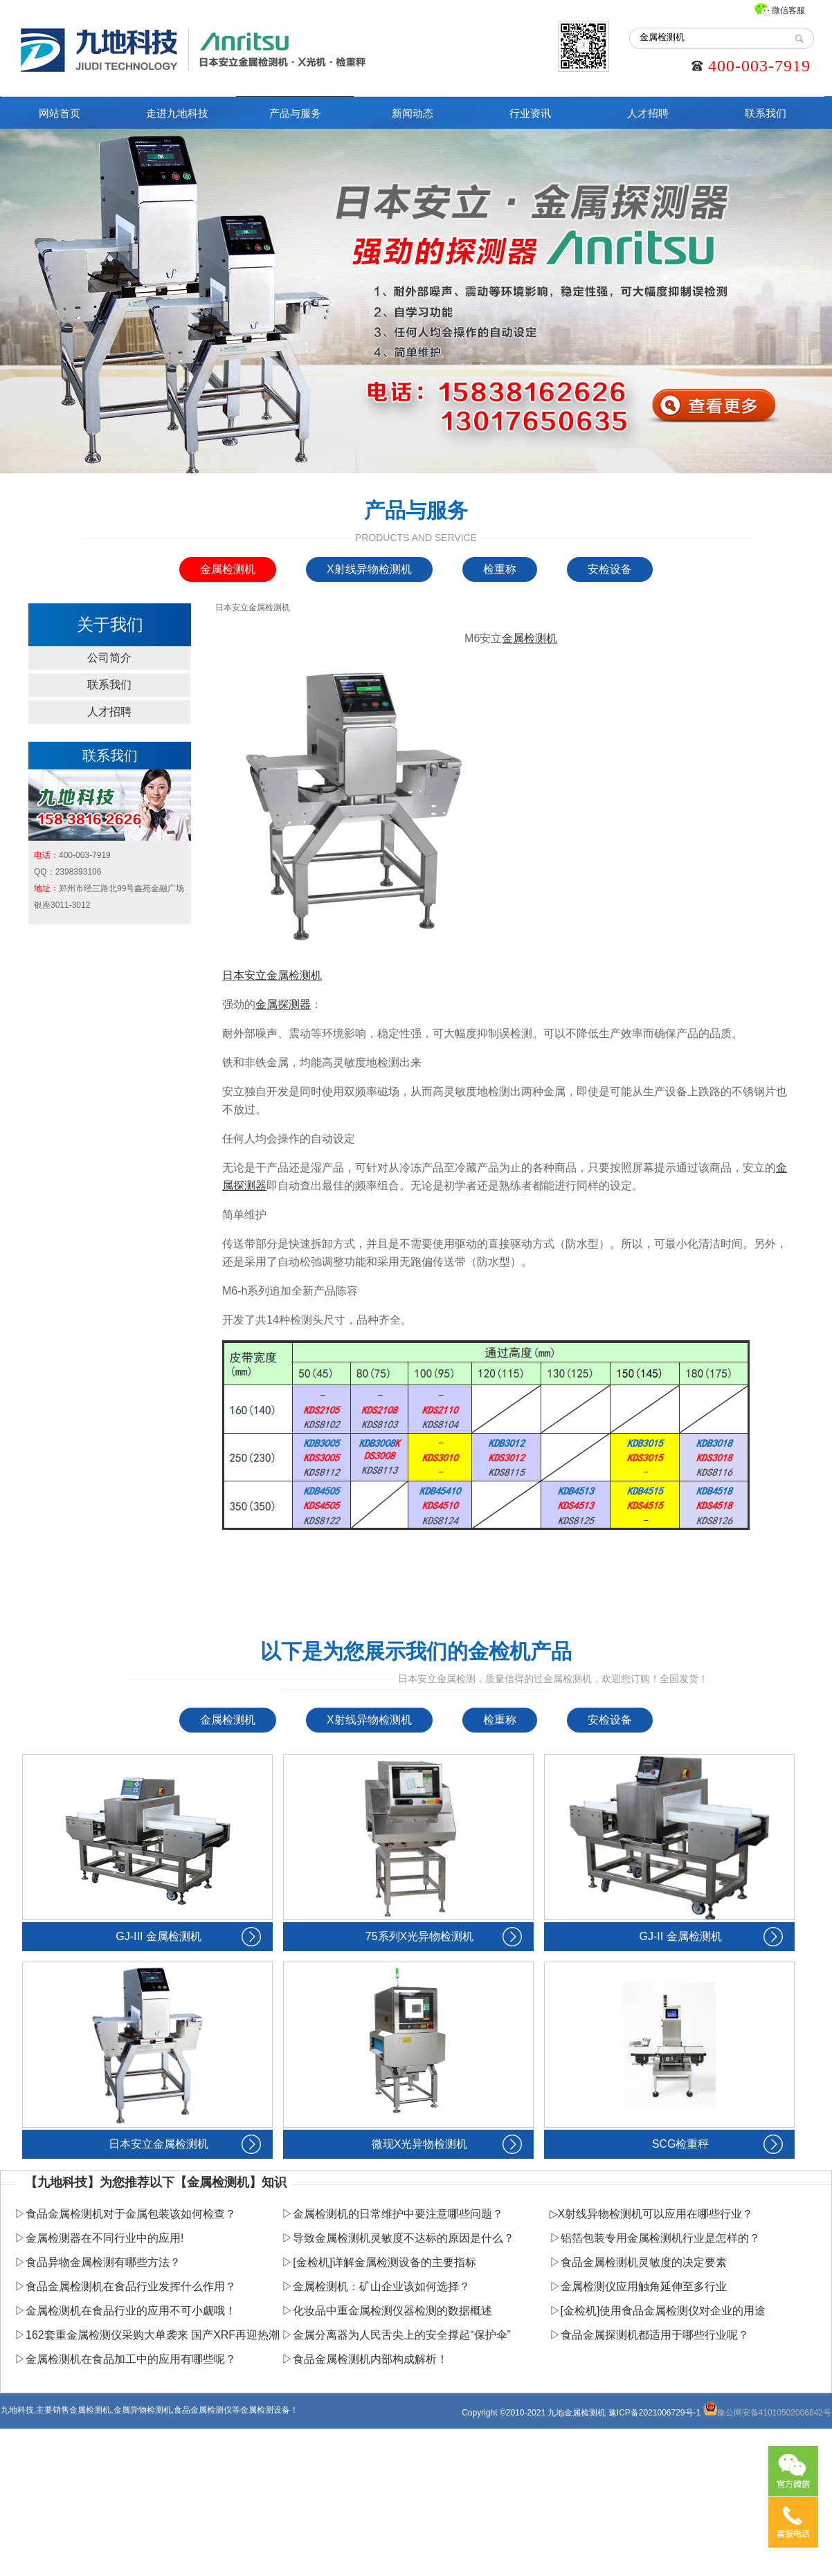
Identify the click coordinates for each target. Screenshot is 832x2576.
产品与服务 (295, 113)
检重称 (499, 569)
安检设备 (610, 569)
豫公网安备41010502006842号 (767, 2413)
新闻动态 (412, 113)
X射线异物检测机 (369, 569)
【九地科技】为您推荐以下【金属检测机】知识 (156, 2182)
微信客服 (788, 10)
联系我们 (765, 113)
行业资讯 (530, 113)
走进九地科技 (177, 113)
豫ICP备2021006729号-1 (654, 2413)
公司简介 (109, 658)
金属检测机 (227, 569)
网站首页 (59, 113)
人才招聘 (648, 113)
